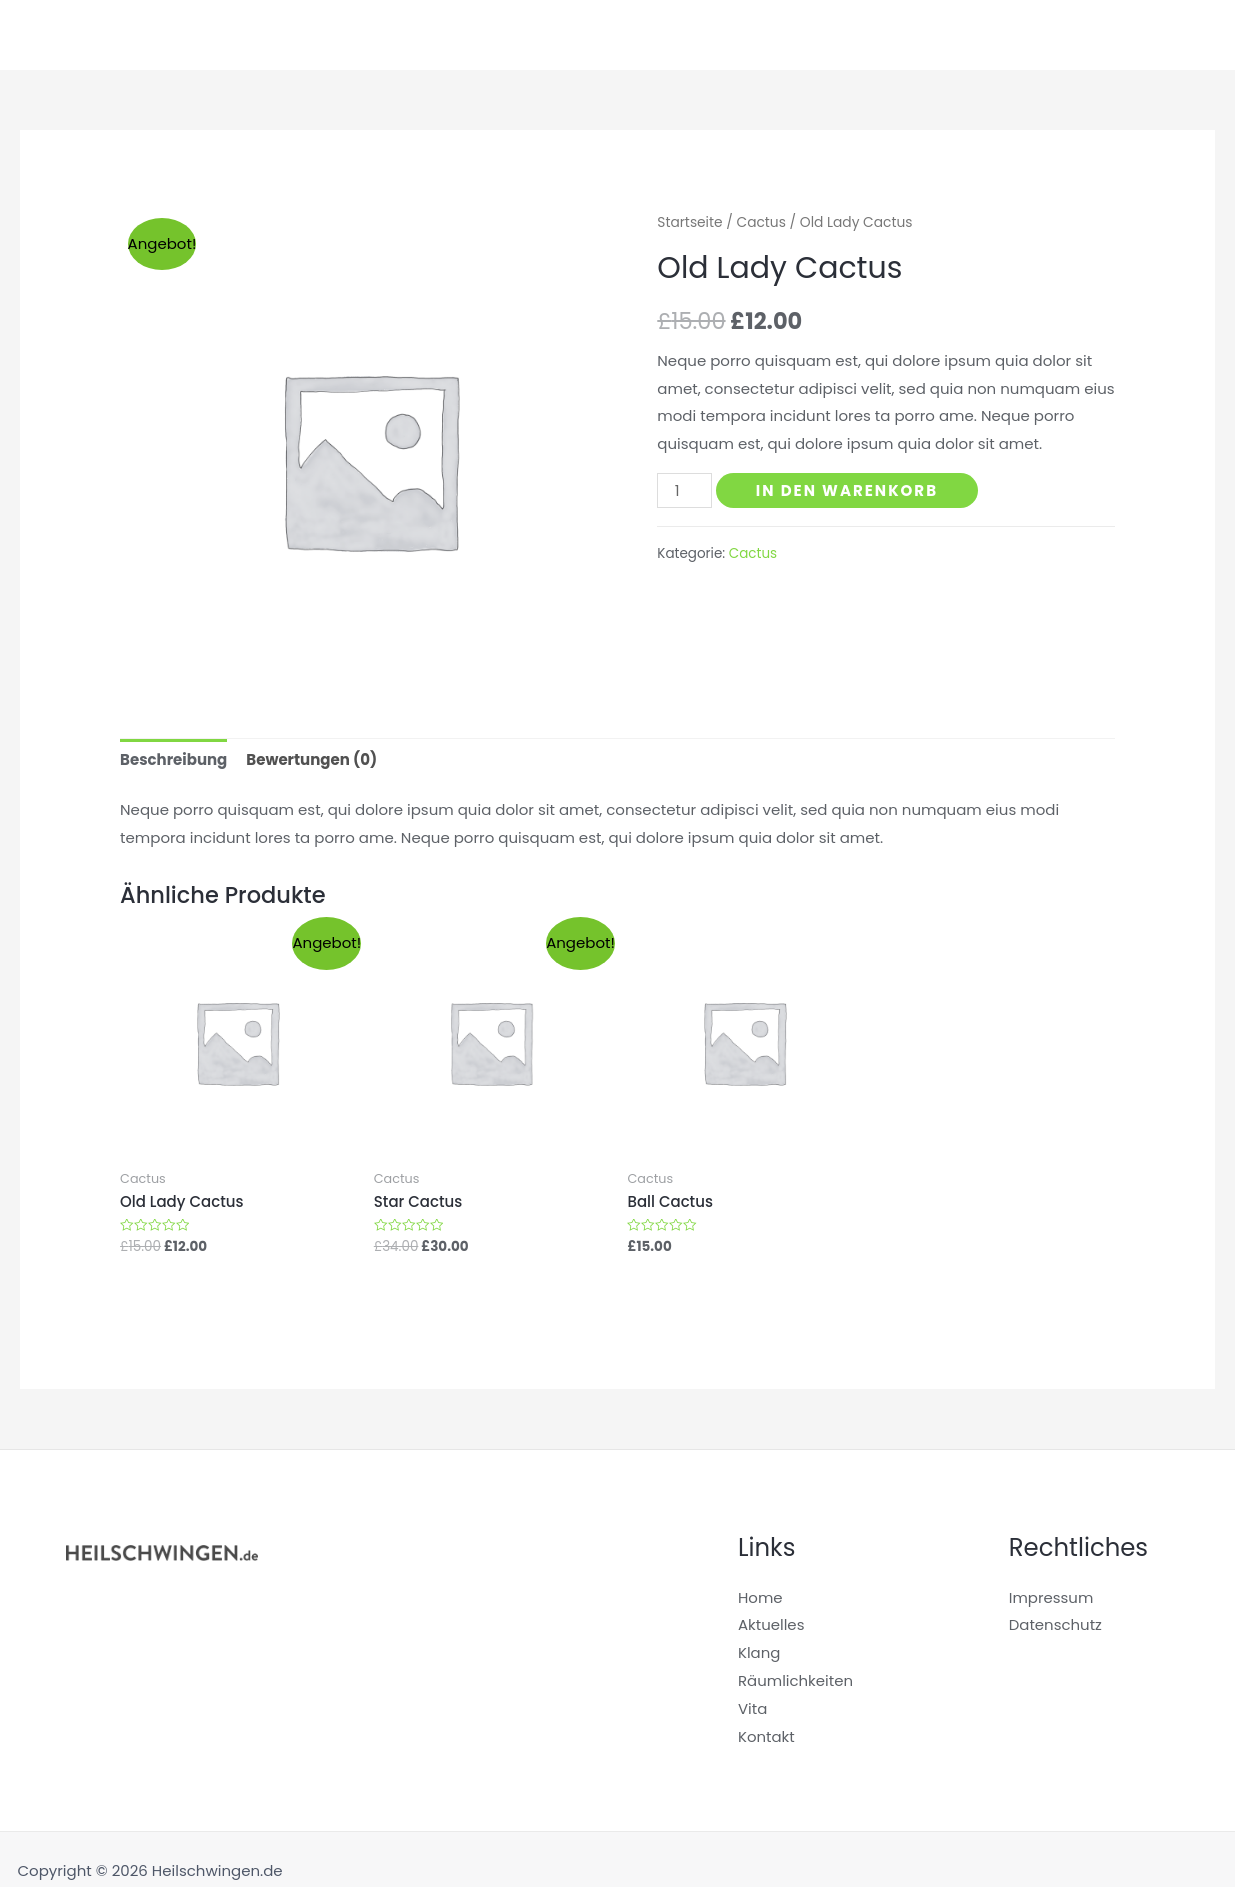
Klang (877, 34)
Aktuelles (1107, 34)
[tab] (173, 760)
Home (760, 1597)
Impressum (1051, 1597)
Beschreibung (173, 759)
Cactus (761, 222)
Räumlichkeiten (985, 34)
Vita (1185, 34)
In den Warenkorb (847, 490)
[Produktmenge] (684, 490)
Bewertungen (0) (311, 759)
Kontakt (766, 1736)
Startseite (790, 34)
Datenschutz (1056, 1624)
